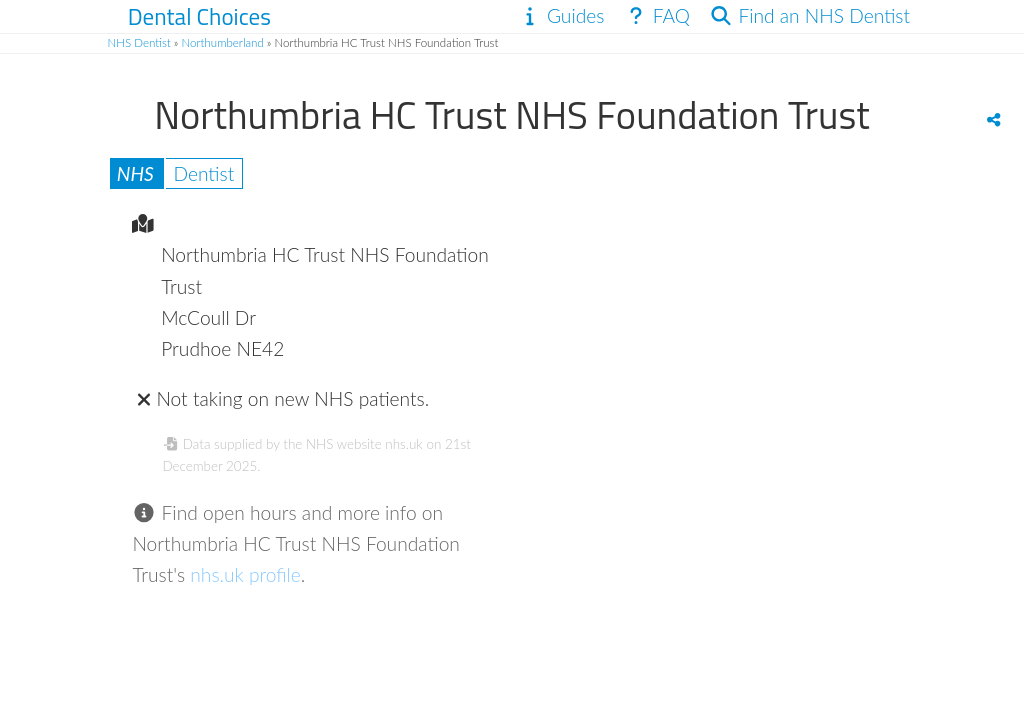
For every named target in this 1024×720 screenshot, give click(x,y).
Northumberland (223, 42)
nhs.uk (403, 444)
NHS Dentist (139, 42)
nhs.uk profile (245, 574)
